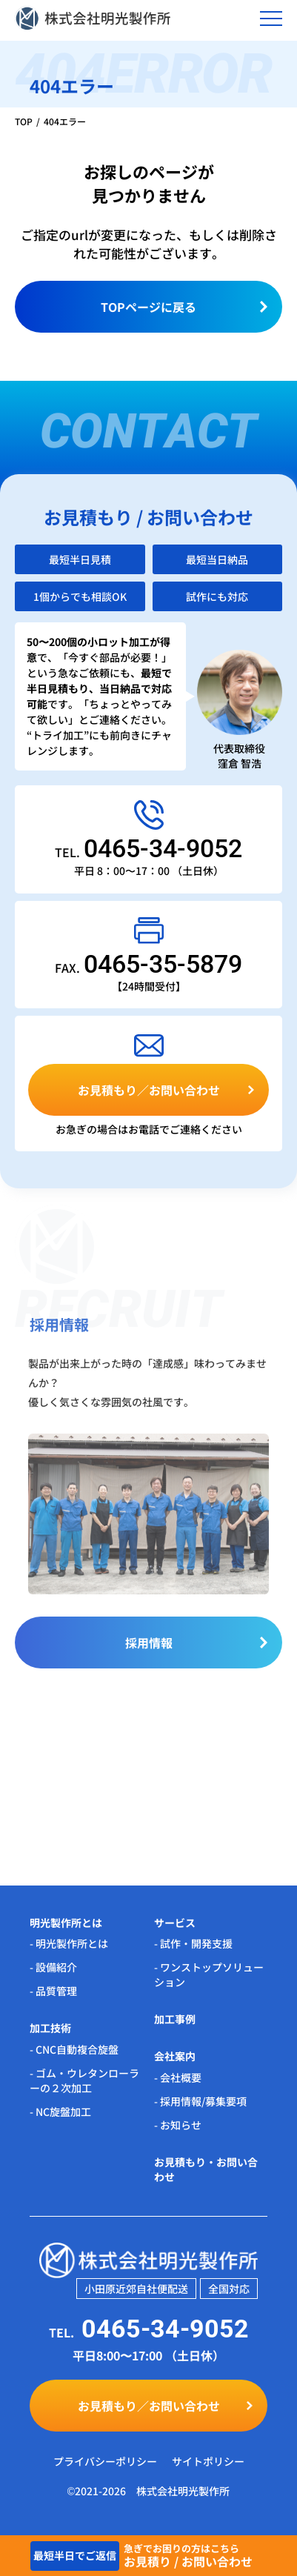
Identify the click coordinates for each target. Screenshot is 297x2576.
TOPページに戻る (148, 307)
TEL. (148, 852)
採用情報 (149, 1648)
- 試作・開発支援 (193, 1943)
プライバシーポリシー (105, 2461)
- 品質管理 (53, 1990)
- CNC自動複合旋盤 (74, 2049)
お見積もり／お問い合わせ (149, 1090)
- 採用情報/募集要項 (200, 2101)
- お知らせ (177, 2124)
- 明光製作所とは (69, 1943)
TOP (24, 121)
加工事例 (175, 2018)
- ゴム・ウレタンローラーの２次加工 (84, 2080)
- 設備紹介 (53, 1967)
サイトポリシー (208, 2461)
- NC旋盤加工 (60, 2111)
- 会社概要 (177, 2077)
